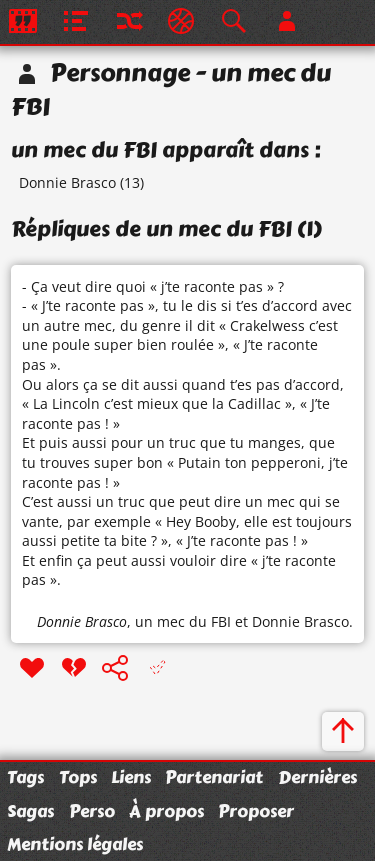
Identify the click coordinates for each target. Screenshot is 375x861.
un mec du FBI (183, 621)
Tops (78, 777)
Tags (25, 777)
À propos (166, 811)
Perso (92, 811)
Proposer (256, 811)
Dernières (317, 777)
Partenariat (214, 777)
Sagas (30, 811)
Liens (131, 777)
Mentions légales (75, 844)
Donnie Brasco (67, 182)
